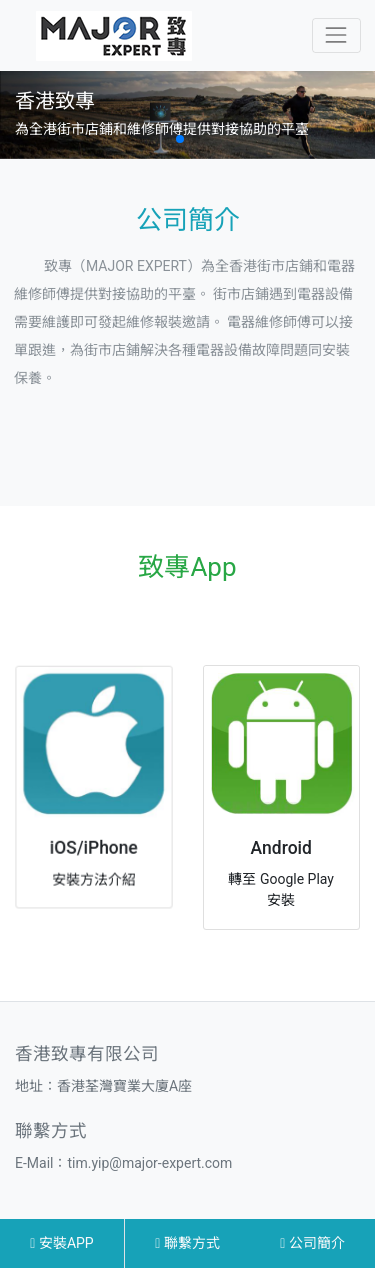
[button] (180, 139)
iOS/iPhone (93, 844)
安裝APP (61, 1243)
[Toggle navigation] (336, 35)
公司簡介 (312, 1243)
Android (281, 848)
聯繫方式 (187, 1243)
